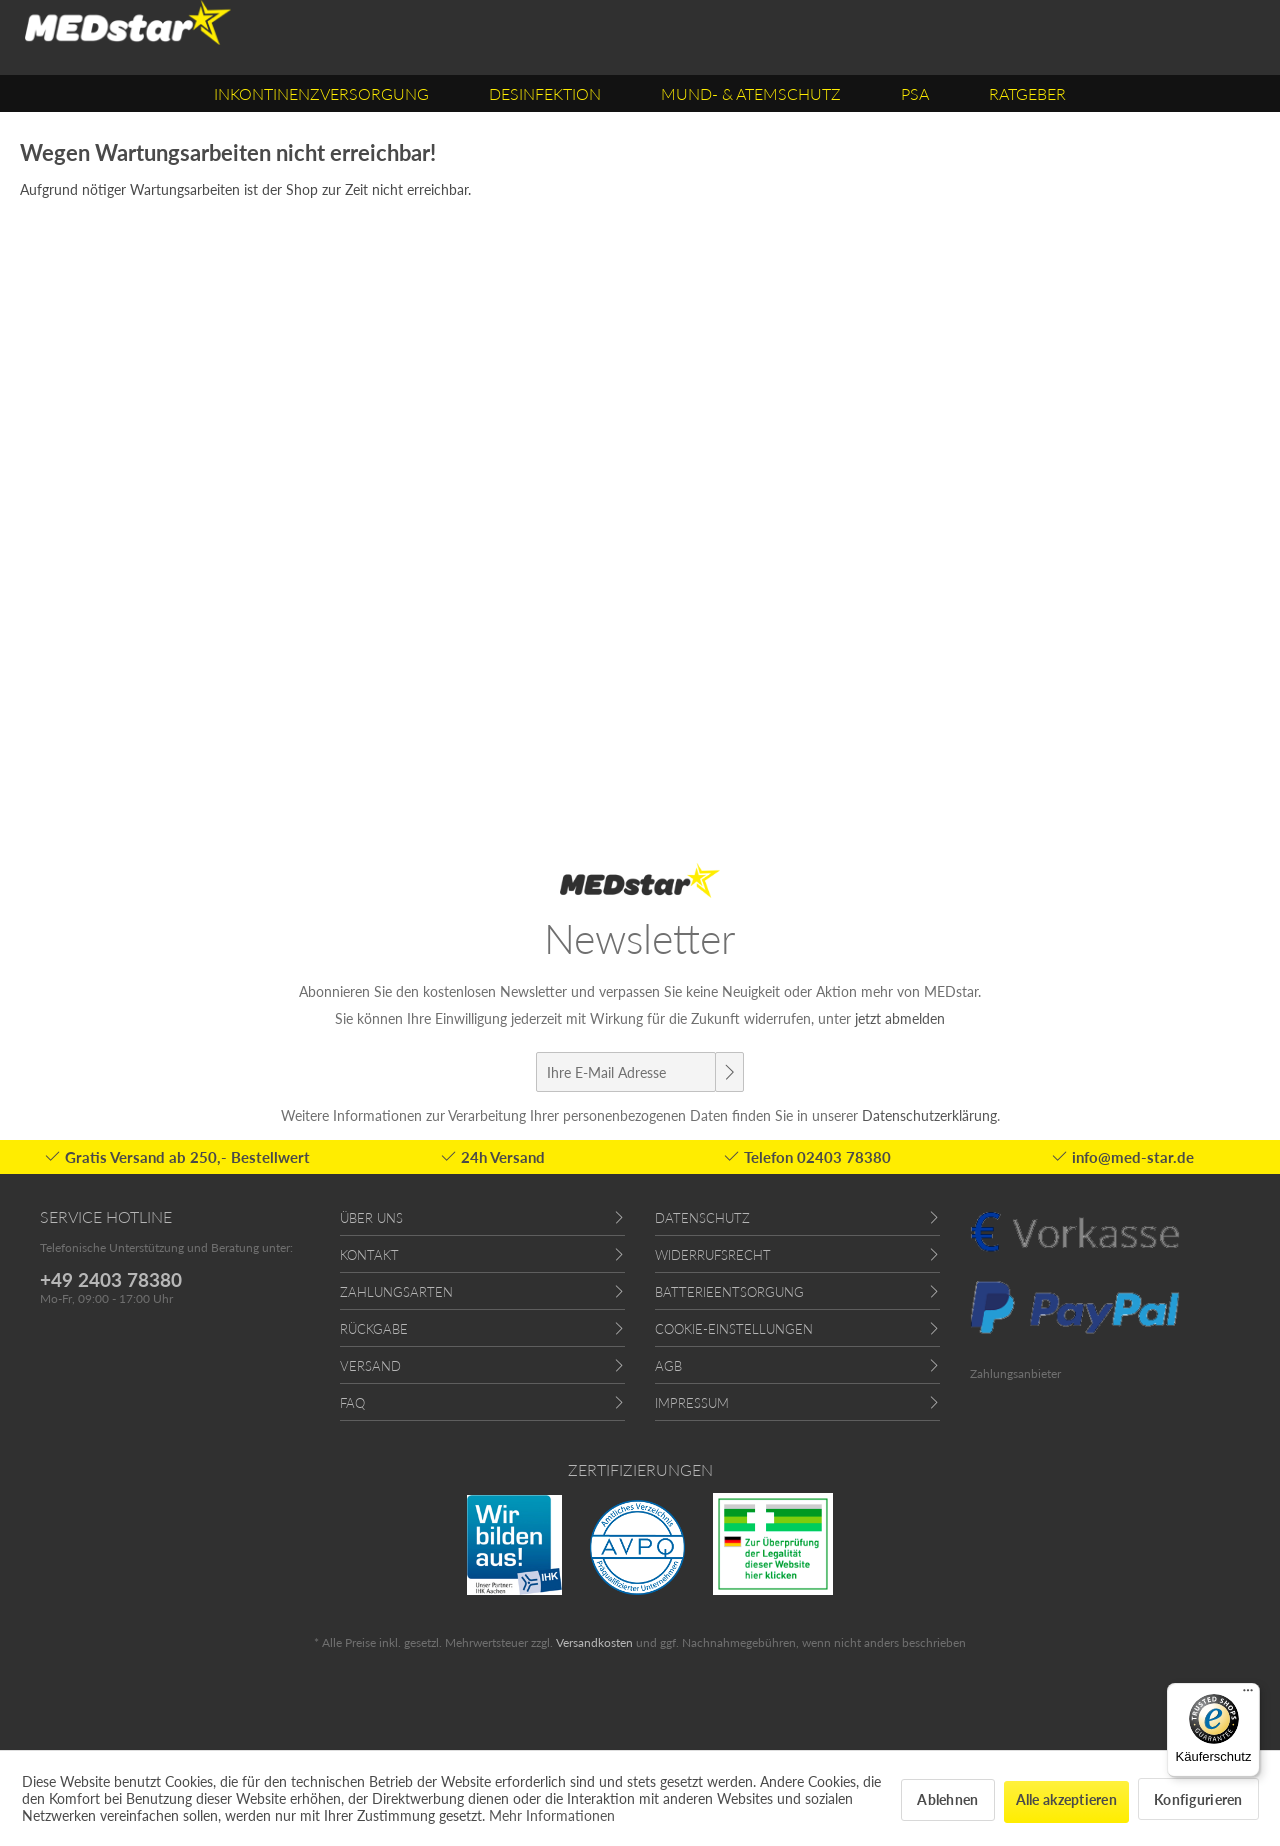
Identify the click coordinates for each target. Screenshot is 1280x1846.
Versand (370, 1366)
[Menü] (1248, 1695)
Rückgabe (374, 1329)
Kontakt (369, 1255)
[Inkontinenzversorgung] (321, 93)
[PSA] (915, 93)
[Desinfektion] (545, 93)
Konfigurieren (1198, 1799)
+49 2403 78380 (111, 1279)
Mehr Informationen (552, 1815)
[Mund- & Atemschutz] (751, 93)
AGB (668, 1366)
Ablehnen (947, 1799)
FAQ (352, 1403)
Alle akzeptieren (1066, 1799)
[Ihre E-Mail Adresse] (626, 1072)
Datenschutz (702, 1218)
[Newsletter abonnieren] (729, 1072)
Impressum (692, 1403)
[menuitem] (321, 93)
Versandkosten (594, 1642)
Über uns (371, 1218)
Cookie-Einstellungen (734, 1329)
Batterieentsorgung (729, 1292)
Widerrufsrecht (713, 1255)
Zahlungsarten (396, 1292)
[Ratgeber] (1027, 93)
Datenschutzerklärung (929, 1115)
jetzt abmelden (900, 1018)
